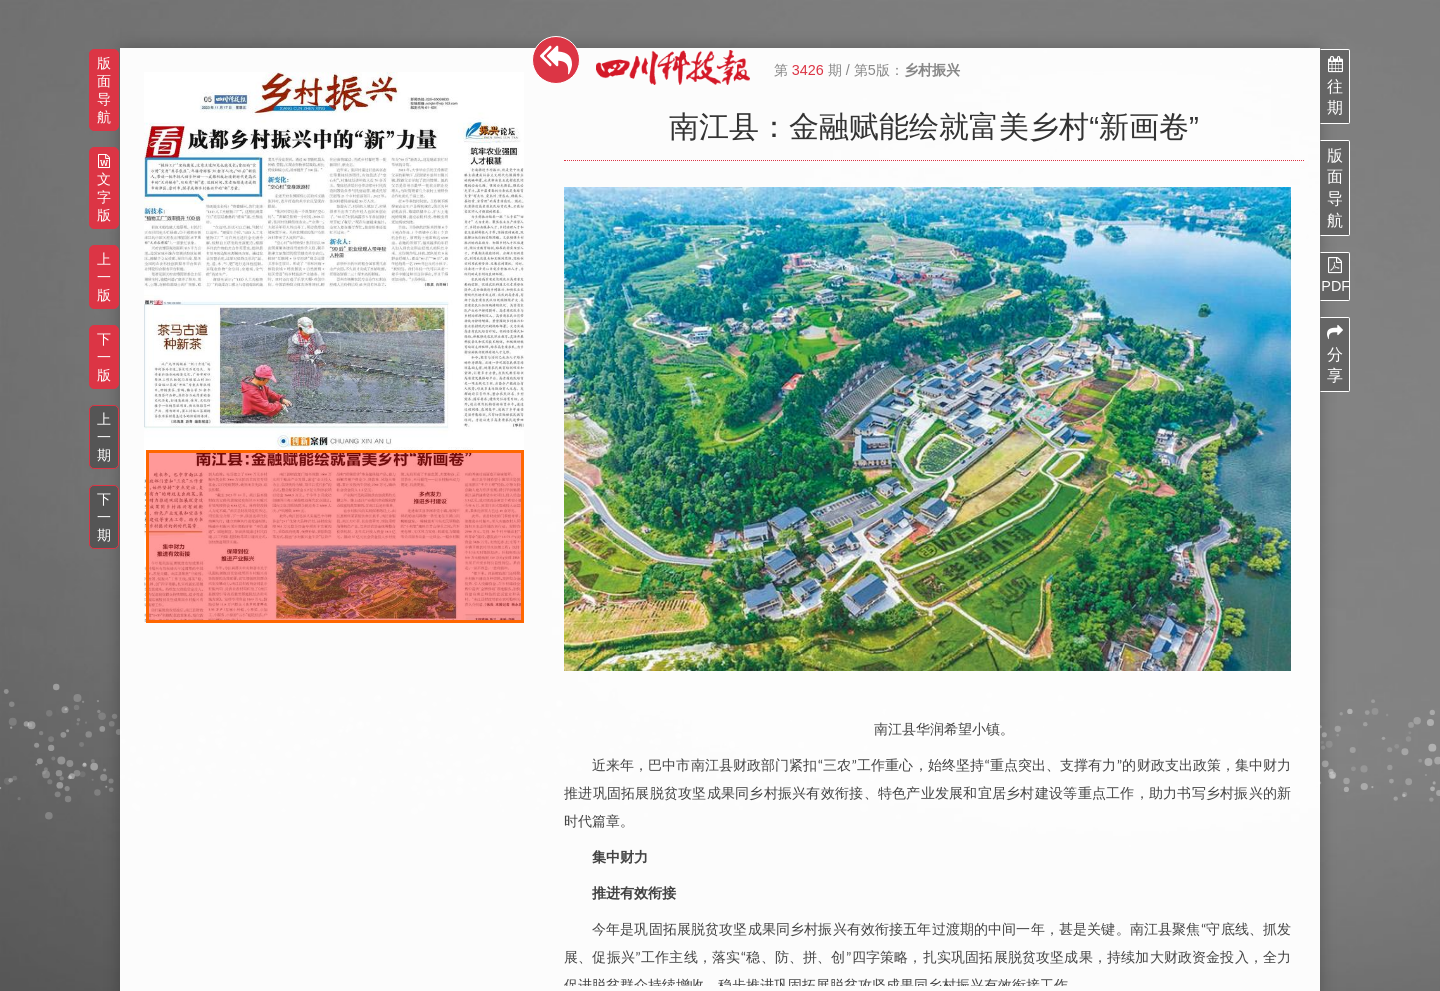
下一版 (104, 357)
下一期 (104, 517)
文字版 (104, 188)
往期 (1335, 86)
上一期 (104, 437)
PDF (1335, 275)
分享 (1335, 354)
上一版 (104, 277)
